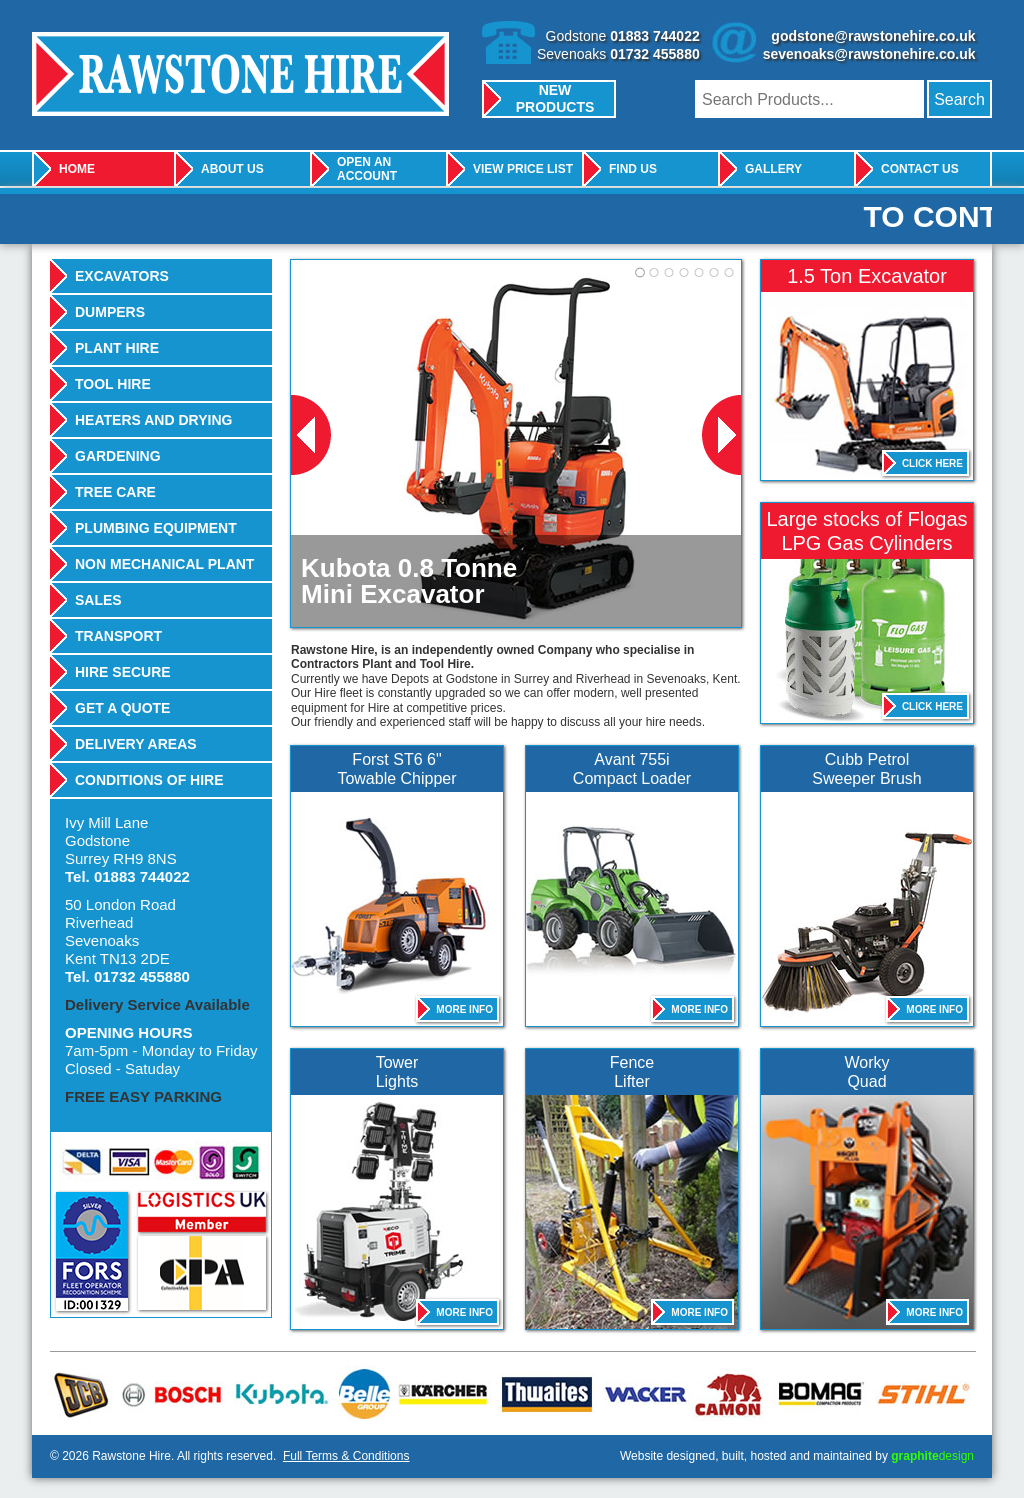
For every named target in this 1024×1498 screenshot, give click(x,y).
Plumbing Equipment (156, 528)
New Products (555, 98)
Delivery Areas (136, 744)
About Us (232, 169)
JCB (82, 1393)
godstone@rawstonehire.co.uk (873, 36)
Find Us (633, 169)
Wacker (639, 1393)
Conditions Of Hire (149, 780)
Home (77, 169)
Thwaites (540, 1393)
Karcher (439, 1393)
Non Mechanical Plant (164, 564)
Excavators (122, 276)
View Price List (523, 169)
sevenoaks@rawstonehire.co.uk (869, 54)
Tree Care (115, 492)
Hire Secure (123, 672)
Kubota (279, 1393)
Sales (98, 600)
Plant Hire (117, 348)
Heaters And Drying (153, 420)
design (932, 1456)
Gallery (773, 169)
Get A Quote (122, 708)
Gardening (118, 456)
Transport (118, 636)
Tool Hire (113, 384)
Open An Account (367, 169)
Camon (724, 1393)
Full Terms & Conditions (346, 1456)
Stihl (918, 1393)
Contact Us (920, 169)
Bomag (814, 1393)
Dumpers (110, 312)
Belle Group (360, 1393)
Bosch (172, 1393)
